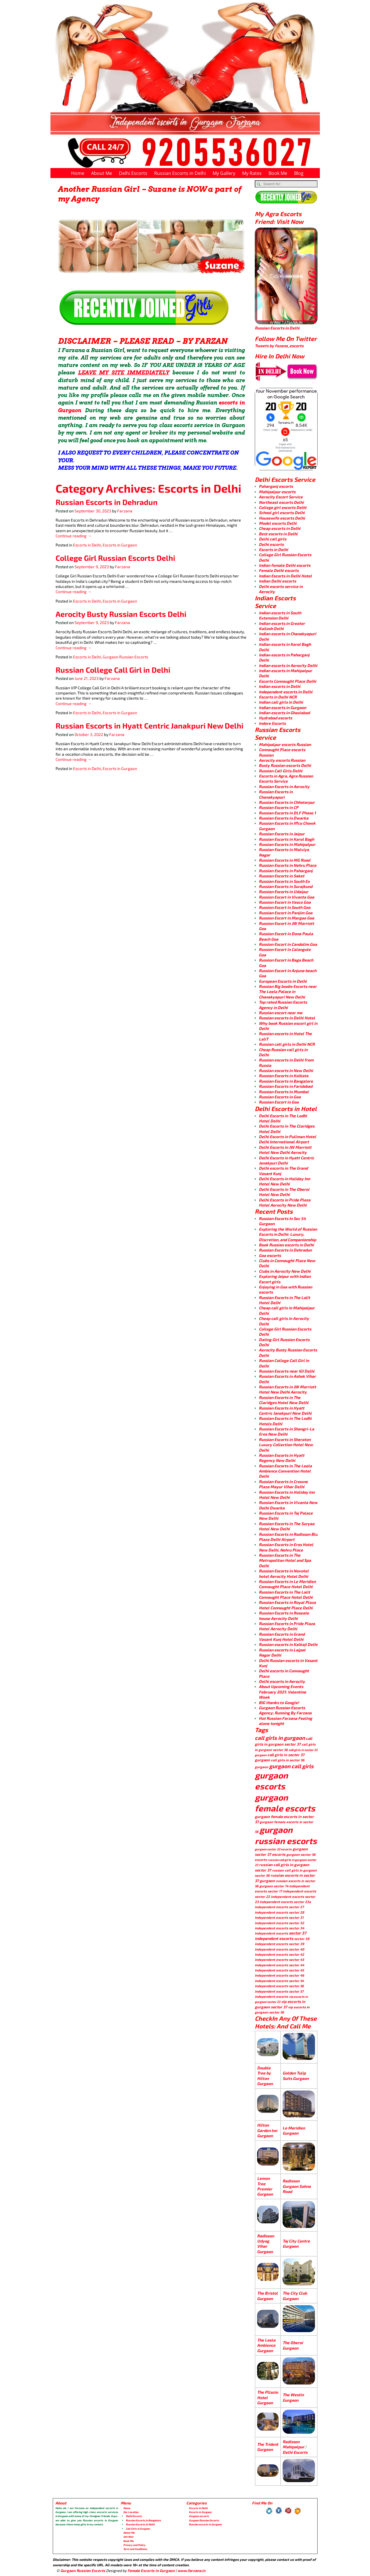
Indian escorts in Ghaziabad (284, 712)
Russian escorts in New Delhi (286, 1070)
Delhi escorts (271, 544)
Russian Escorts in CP (278, 807)
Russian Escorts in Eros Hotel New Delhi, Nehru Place (286, 1547)
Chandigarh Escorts (224, 2570)
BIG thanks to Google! (279, 1702)
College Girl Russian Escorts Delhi (115, 557)
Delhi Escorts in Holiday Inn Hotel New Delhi (284, 1181)
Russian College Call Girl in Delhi (113, 669)
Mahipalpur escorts (277, 491)
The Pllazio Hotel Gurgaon (267, 2397)
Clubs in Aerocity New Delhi (285, 1271)
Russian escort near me (280, 1012)
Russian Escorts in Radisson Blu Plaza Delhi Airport (288, 1537)
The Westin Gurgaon (293, 2397)
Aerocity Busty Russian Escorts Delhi (121, 613)
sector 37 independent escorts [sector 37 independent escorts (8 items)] (280, 1935)
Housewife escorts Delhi (282, 518)
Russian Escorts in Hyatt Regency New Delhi (281, 1458)
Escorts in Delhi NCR (278, 696)
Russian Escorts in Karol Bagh (286, 839)
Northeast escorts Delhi (281, 502)
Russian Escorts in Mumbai (284, 1091)
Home (77, 173)
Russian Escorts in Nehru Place (287, 865)
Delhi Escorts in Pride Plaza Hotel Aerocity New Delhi (284, 1202)
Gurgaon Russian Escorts (125, 656)
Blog (299, 173)
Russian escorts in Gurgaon (205, 2524)
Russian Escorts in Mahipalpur (287, 844)
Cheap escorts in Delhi (279, 528)
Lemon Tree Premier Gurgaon (265, 2186)
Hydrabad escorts (275, 717)
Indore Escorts (272, 723)
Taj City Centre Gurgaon (296, 2244)
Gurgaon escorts (199, 2516)
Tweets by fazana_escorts (279, 345)
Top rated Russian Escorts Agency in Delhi (283, 1005)
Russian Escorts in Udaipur (283, 891)
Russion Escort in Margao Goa (286, 917)
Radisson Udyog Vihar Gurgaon (265, 2243)
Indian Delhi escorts (277, 581)
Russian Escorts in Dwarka (283, 818)
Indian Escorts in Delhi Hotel (285, 575)
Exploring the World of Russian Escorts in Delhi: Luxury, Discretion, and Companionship (288, 1234)
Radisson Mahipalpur (294, 2444)
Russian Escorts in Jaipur (282, 833)
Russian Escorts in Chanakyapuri (276, 794)
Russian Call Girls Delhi (280, 770)
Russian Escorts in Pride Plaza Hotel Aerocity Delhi (287, 1626)
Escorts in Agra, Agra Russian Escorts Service (286, 778)
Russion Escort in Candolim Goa (288, 944)
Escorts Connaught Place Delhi (287, 681)
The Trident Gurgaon (267, 2447)
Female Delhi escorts (279, 570)
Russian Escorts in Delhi (180, 173)
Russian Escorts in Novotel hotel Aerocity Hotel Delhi (284, 1573)
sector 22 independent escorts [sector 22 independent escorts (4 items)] (279, 1896)
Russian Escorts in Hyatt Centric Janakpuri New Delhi (149, 725)
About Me (101, 173)
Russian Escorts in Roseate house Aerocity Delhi (284, 1615)
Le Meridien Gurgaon (294, 2130)
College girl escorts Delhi (282, 507)
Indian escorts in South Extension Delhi (280, 615)
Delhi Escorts (133, 173)
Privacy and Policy (134, 2545)
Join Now (128, 2536)
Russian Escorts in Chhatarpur (287, 802)
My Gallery (224, 173)
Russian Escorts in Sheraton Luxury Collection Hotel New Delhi (286, 1444)
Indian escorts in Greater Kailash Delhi (282, 626)
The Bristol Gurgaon (267, 2296)
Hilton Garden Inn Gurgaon (267, 2130)
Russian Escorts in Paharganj (286, 870)
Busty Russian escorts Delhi (285, 765)
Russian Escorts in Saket (281, 875)
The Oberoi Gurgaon (293, 2345)
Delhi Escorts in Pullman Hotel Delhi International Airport (287, 1139)
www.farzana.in (191, 2570)
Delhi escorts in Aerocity (282, 1681)
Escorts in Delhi (87, 544)
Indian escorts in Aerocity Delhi (288, 665)
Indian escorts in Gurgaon (282, 707)
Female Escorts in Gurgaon (151, 2570)
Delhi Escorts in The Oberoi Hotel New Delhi (284, 1192)
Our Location (130, 2512)
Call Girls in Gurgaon (138, 2528)
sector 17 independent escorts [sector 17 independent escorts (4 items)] (292, 1891)
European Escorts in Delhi (283, 981)
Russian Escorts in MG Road (284, 860)
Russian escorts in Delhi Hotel (287, 1017)
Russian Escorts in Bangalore (286, 1081)
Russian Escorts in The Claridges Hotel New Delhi (283, 1400)
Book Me (278, 173)
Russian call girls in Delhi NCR (287, 1044)
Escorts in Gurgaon (120, 544)
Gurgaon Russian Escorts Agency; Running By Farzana (285, 1710)
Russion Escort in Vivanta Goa (286, 897)
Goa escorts (270, 1255)
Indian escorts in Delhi (279, 686)
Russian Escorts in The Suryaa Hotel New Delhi (286, 1526)
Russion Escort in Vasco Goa (285, 902)
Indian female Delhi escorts (284, 565)
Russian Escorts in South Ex (284, 881)
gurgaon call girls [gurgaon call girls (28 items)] (291, 1766)
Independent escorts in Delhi (285, 691)
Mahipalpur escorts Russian (285, 744)
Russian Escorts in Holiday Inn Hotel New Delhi (287, 1495)
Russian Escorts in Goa (280, 1096)
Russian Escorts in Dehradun (107, 502)
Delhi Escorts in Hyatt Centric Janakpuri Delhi (286, 1160)
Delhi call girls (272, 538)
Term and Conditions (135, 2549)
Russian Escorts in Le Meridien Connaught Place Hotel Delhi (287, 1584)
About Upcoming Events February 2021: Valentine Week (282, 1691)
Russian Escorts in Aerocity (284, 786)
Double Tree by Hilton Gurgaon (265, 2075)
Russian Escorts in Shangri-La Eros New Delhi (286, 1431)
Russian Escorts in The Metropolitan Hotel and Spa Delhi (285, 1560)
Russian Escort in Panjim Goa (285, 912)
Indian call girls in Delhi (281, 702)
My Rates (252, 173)
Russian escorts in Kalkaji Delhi (288, 1644)
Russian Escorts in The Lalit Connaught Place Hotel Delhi (286, 1595)
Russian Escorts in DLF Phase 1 (287, 812)
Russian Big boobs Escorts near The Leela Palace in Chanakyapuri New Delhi (288, 991)
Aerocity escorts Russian (282, 760)
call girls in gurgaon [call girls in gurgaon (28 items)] (280, 1737)
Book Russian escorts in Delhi (286, 1244)
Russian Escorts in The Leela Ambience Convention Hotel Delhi (285, 1471)
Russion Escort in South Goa (284, 907)
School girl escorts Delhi (282, 512)
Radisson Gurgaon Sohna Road (297, 2186)
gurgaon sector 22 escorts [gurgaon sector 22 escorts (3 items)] (273, 1849)
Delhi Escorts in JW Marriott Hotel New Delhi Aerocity (285, 1150)
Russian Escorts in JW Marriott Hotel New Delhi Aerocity (287, 1389)
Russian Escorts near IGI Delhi (286, 1371)
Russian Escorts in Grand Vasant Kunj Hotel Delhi (282, 1637)
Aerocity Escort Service (281, 496)
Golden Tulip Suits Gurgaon (296, 2075)
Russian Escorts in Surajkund (285, 886)
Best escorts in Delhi (278, 533)
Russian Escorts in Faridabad (285, 1086)
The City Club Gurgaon (295, 2296)
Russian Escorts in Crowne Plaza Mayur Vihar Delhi (283, 1484)
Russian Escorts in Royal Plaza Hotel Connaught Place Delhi (287, 1605)
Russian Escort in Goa (279, 1102)
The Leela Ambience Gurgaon (266, 2345)
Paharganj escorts (276, 486)
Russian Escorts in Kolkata (283, 1075)
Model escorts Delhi (278, 523)
